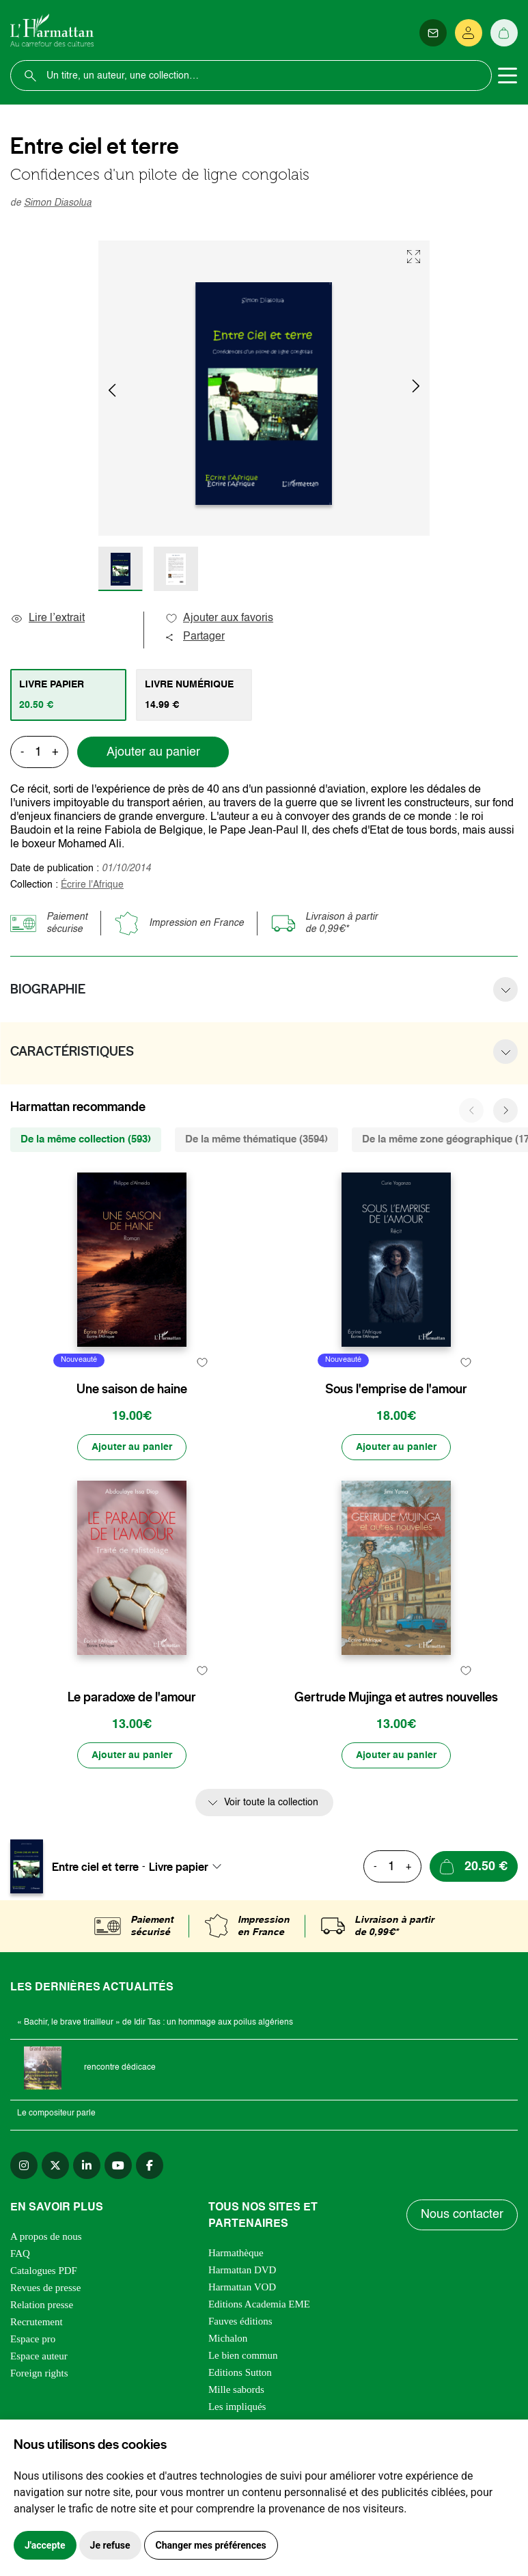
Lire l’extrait (47, 618)
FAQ (20, 2253)
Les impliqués (237, 2406)
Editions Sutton (240, 2372)
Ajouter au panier (153, 752)
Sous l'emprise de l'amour (396, 1389)
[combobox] (189, 1867)
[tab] (68, 695)
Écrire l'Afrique (92, 885)
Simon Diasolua (58, 203)
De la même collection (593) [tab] (85, 1139)
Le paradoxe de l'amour (132, 1697)
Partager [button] (195, 636)
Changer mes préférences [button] (211, 2545)
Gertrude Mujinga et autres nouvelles (396, 1697)
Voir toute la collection (271, 1802)
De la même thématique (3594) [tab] (256, 1139)
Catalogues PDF (43, 2270)
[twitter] (55, 2165)
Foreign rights (39, 2373)
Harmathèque (236, 2252)
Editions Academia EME (259, 2304)
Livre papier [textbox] (178, 1866)
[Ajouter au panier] (131, 1447)
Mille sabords (236, 2389)
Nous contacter (462, 2214)
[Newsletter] (433, 32)
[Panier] (504, 32)
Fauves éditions (240, 2321)
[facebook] (149, 2165)
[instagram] (24, 2165)
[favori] (201, 1362)
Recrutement (36, 2321)
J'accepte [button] (45, 2545)
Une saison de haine (132, 1389)
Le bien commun (243, 2355)
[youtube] (118, 2165)
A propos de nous (46, 2236)
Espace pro (32, 2338)
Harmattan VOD (242, 2287)
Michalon (228, 2338)
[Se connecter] (468, 32)
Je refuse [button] (110, 2545)
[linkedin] (86, 2165)
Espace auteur (39, 2356)
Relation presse (41, 2304)
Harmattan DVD (242, 2269)
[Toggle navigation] (507, 76)
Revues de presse (45, 2287)
